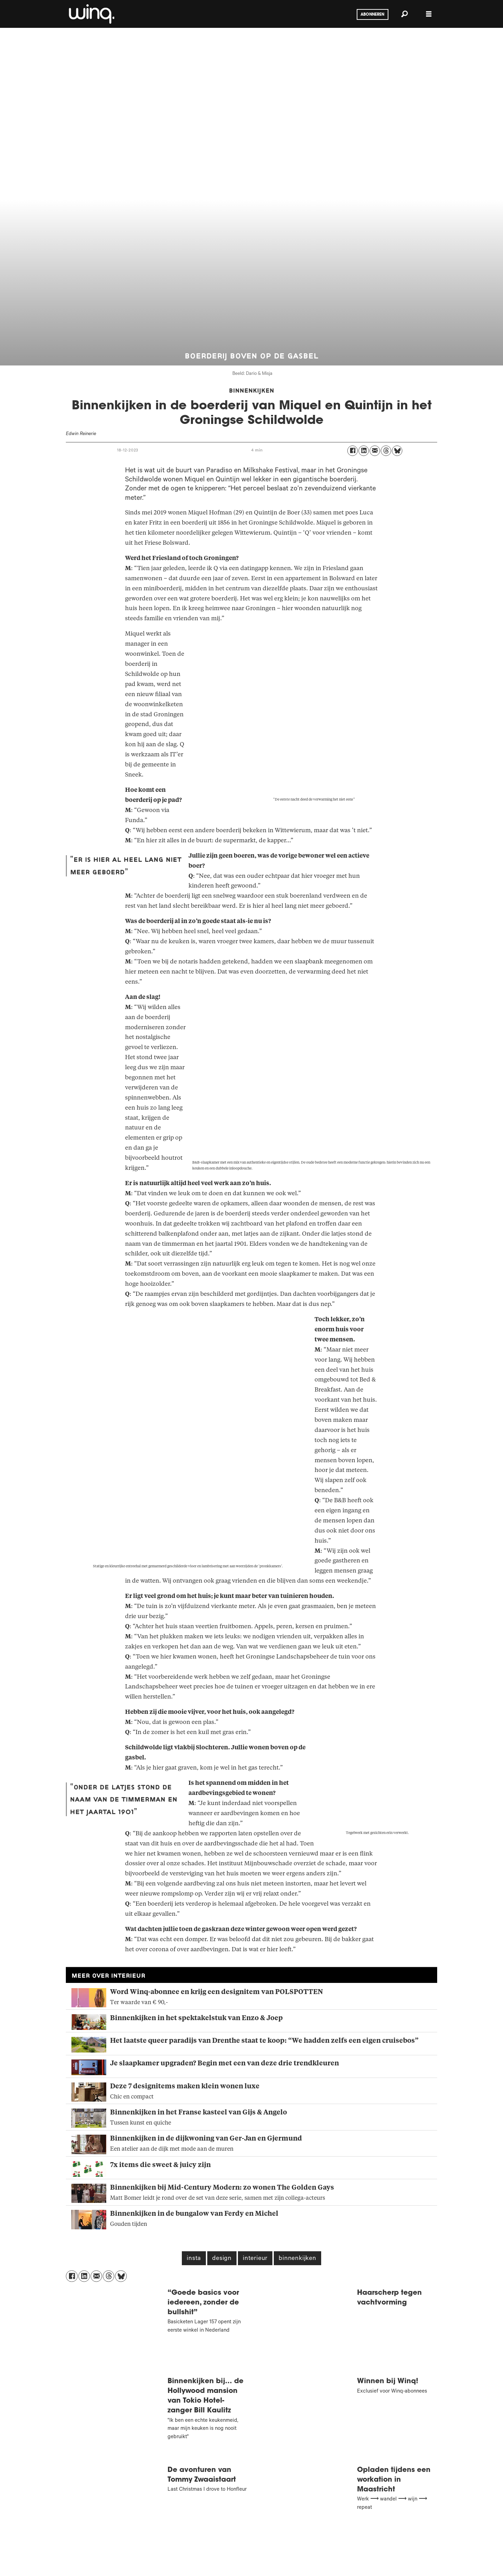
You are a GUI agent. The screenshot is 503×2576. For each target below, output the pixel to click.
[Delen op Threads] (386, 451)
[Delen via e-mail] (375, 451)
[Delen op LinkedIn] (363, 451)
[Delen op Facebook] (352, 451)
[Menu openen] (429, 14)
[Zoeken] (404, 14)
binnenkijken (297, 2258)
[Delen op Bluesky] (397, 451)
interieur (255, 2258)
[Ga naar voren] (91, 14)
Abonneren (372, 14)
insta (194, 2258)
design (222, 2258)
